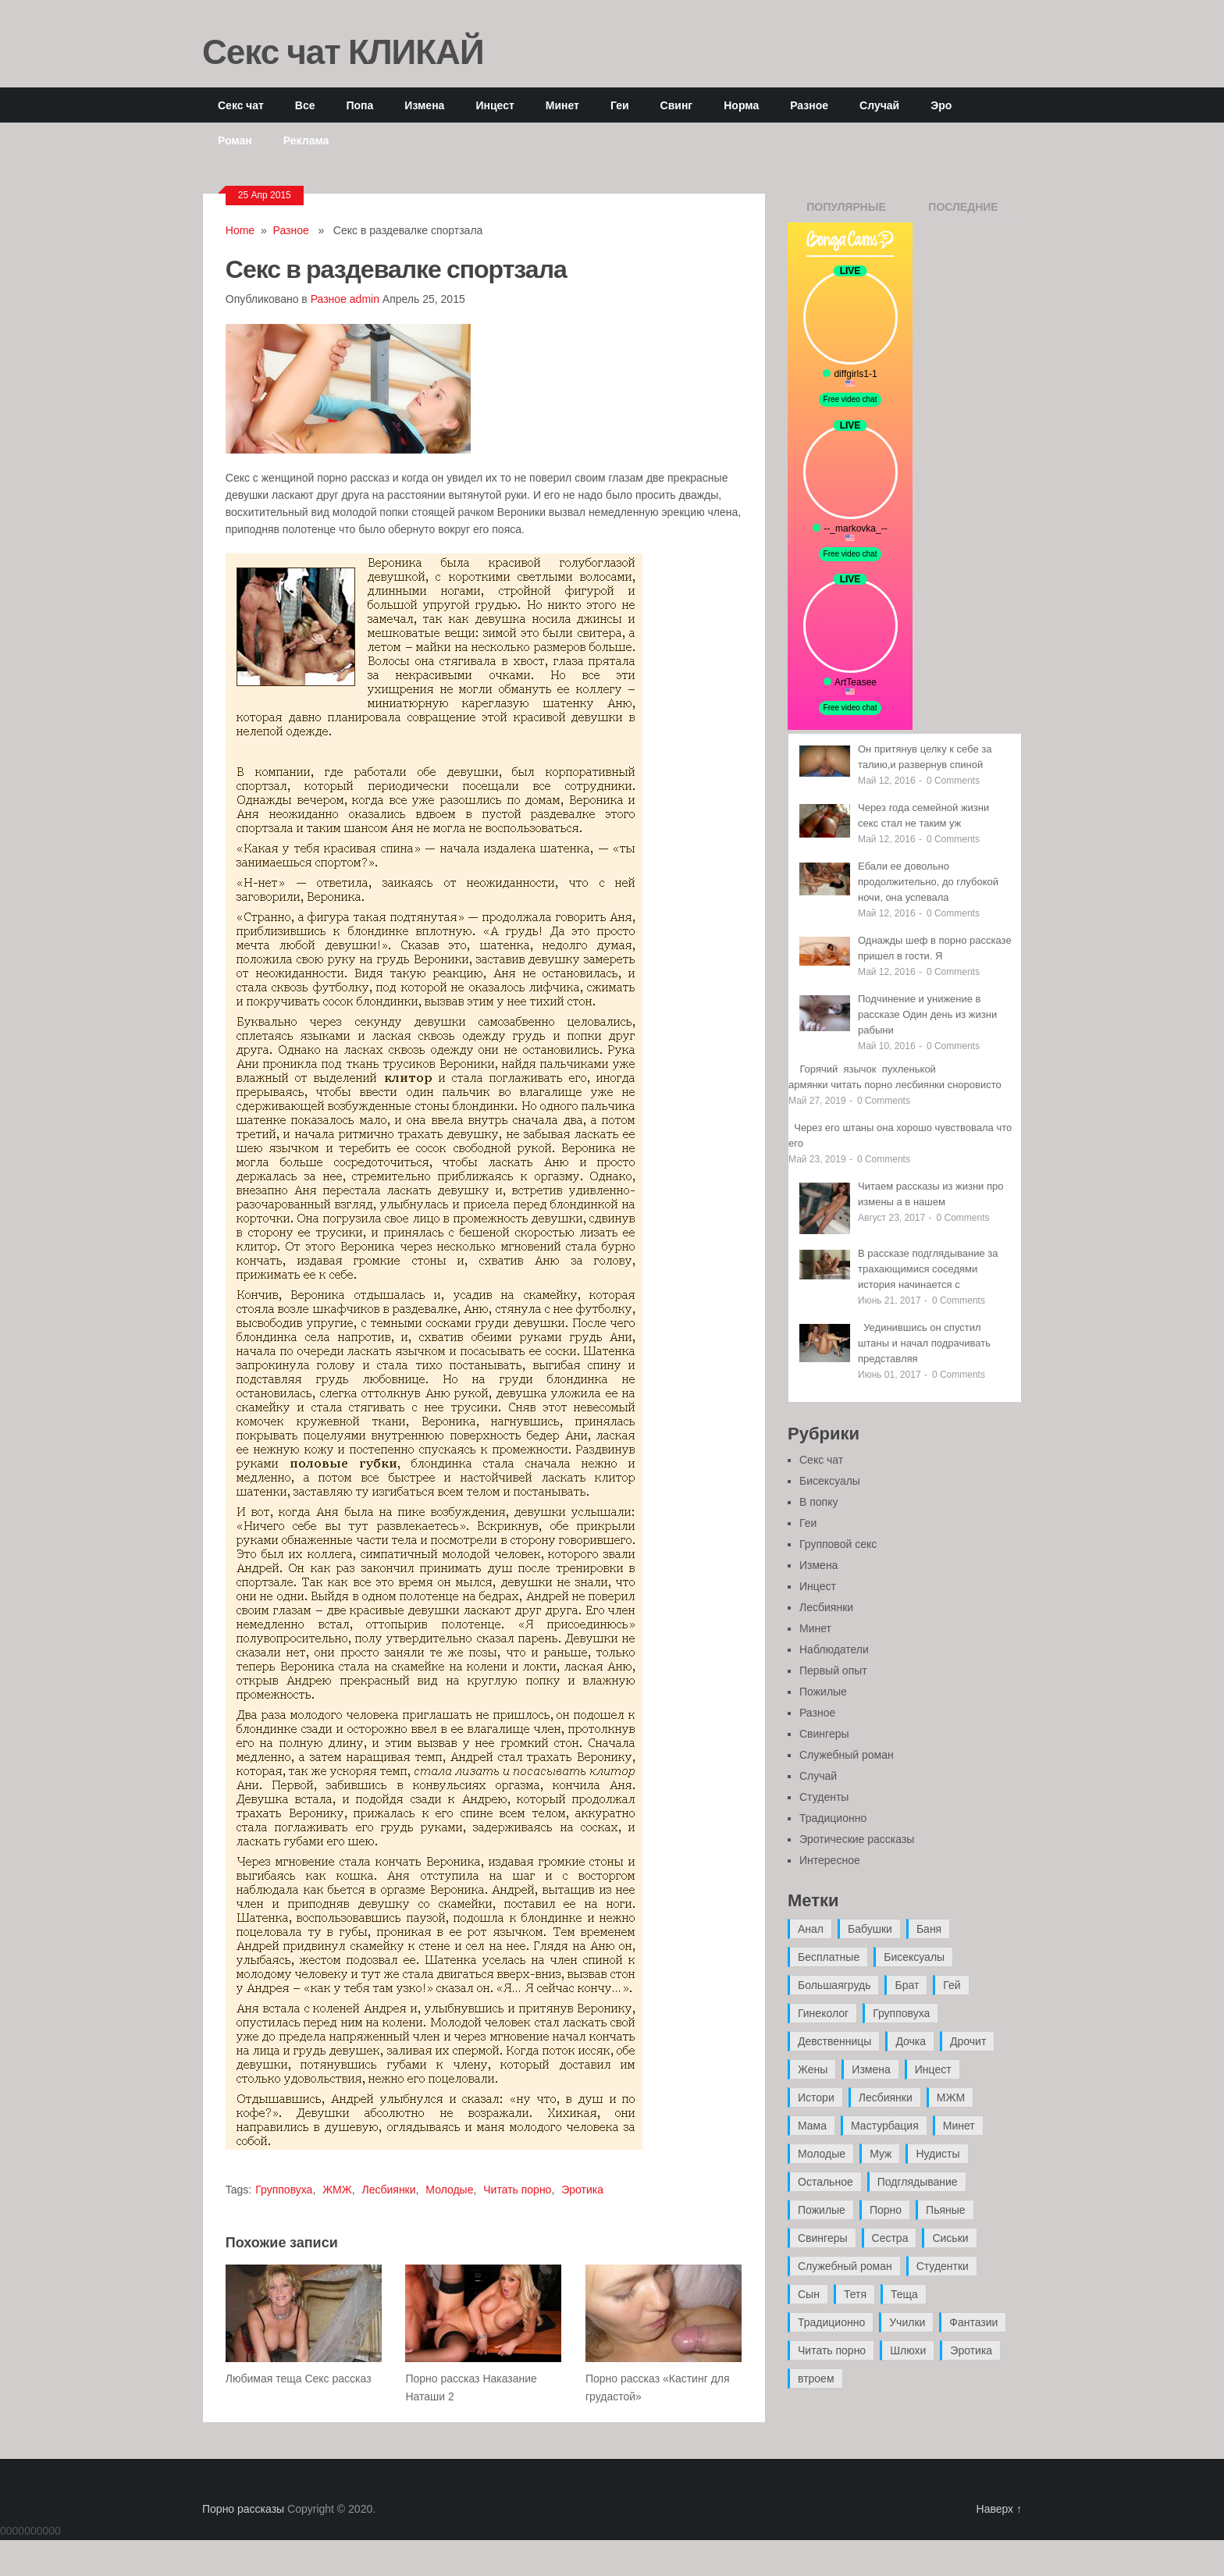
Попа (359, 105)
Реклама (306, 140)
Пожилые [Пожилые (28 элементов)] (821, 2210)
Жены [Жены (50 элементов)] (812, 2069)
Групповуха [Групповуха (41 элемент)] (901, 2013)
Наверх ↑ (999, 2509)
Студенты (824, 1797)
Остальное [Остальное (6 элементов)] (825, 2182)
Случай (879, 105)
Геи (619, 105)
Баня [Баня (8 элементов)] (928, 1929)
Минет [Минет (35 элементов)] (959, 2125)
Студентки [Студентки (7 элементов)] (942, 2266)
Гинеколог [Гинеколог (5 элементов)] (823, 2013)
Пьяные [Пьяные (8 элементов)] (946, 2210)
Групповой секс (838, 1544)
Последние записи (963, 211)
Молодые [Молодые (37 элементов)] (821, 2153)
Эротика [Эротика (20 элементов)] (971, 2350)
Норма (741, 105)
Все (305, 105)
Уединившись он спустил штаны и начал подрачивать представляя (924, 1343)
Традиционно (832, 1818)
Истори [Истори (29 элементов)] (816, 2097)
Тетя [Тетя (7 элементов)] (855, 2294)
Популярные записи (846, 211)
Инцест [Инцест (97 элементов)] (933, 2069)
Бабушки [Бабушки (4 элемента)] (870, 1929)
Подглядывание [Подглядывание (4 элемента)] (917, 2182)
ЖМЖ (337, 2189)
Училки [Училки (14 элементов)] (907, 2322)
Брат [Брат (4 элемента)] (907, 1985)
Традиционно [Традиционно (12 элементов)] (831, 2322)
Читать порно (517, 2189)
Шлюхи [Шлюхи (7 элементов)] (908, 2350)
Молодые (449, 2189)
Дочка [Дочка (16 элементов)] (910, 2041)
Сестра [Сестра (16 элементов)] (890, 2238)
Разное (809, 105)
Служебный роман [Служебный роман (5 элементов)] (845, 2266)
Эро (941, 105)
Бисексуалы (829, 1481)
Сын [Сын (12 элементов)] (809, 2294)
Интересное (829, 1860)
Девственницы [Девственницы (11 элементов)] (834, 2041)
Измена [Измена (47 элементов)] (871, 2069)
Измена (424, 105)
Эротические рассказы (856, 1839)
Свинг (676, 105)
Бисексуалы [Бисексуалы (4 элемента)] (914, 1957)
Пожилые (823, 1691)
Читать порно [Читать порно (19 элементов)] (832, 2350)
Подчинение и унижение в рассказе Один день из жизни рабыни (927, 1014)
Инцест (494, 105)
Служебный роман (846, 1755)
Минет (562, 105)
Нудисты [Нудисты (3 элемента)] (937, 2153)
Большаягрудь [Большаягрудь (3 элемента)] (834, 1985)
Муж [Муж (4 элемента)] (880, 2153)
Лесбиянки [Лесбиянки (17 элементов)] (886, 2097)
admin (364, 299)
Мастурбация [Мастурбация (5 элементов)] (885, 2125)
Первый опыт (833, 1670)
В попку (818, 1502)
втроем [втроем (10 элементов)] (816, 2378)
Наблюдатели (834, 1649)
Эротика (582, 2189)
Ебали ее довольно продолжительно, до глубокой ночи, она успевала (928, 881)
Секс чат (241, 105)
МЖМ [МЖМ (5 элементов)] (951, 2097)
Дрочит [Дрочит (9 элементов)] (968, 2041)
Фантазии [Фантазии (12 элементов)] (973, 2322)
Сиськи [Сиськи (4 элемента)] (950, 2238)
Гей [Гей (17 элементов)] (951, 1985)
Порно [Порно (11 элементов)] (886, 2210)
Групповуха (283, 2189)
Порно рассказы (243, 2509)
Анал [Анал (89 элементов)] (811, 1929)
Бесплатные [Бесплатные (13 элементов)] (828, 1957)
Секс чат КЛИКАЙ (343, 51)
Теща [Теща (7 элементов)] (904, 2294)
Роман (235, 140)
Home (240, 230)
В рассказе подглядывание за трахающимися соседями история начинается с (928, 1268)
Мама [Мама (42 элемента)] (812, 2125)
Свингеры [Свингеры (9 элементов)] (823, 2238)
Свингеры (824, 1733)
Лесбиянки (388, 2189)
